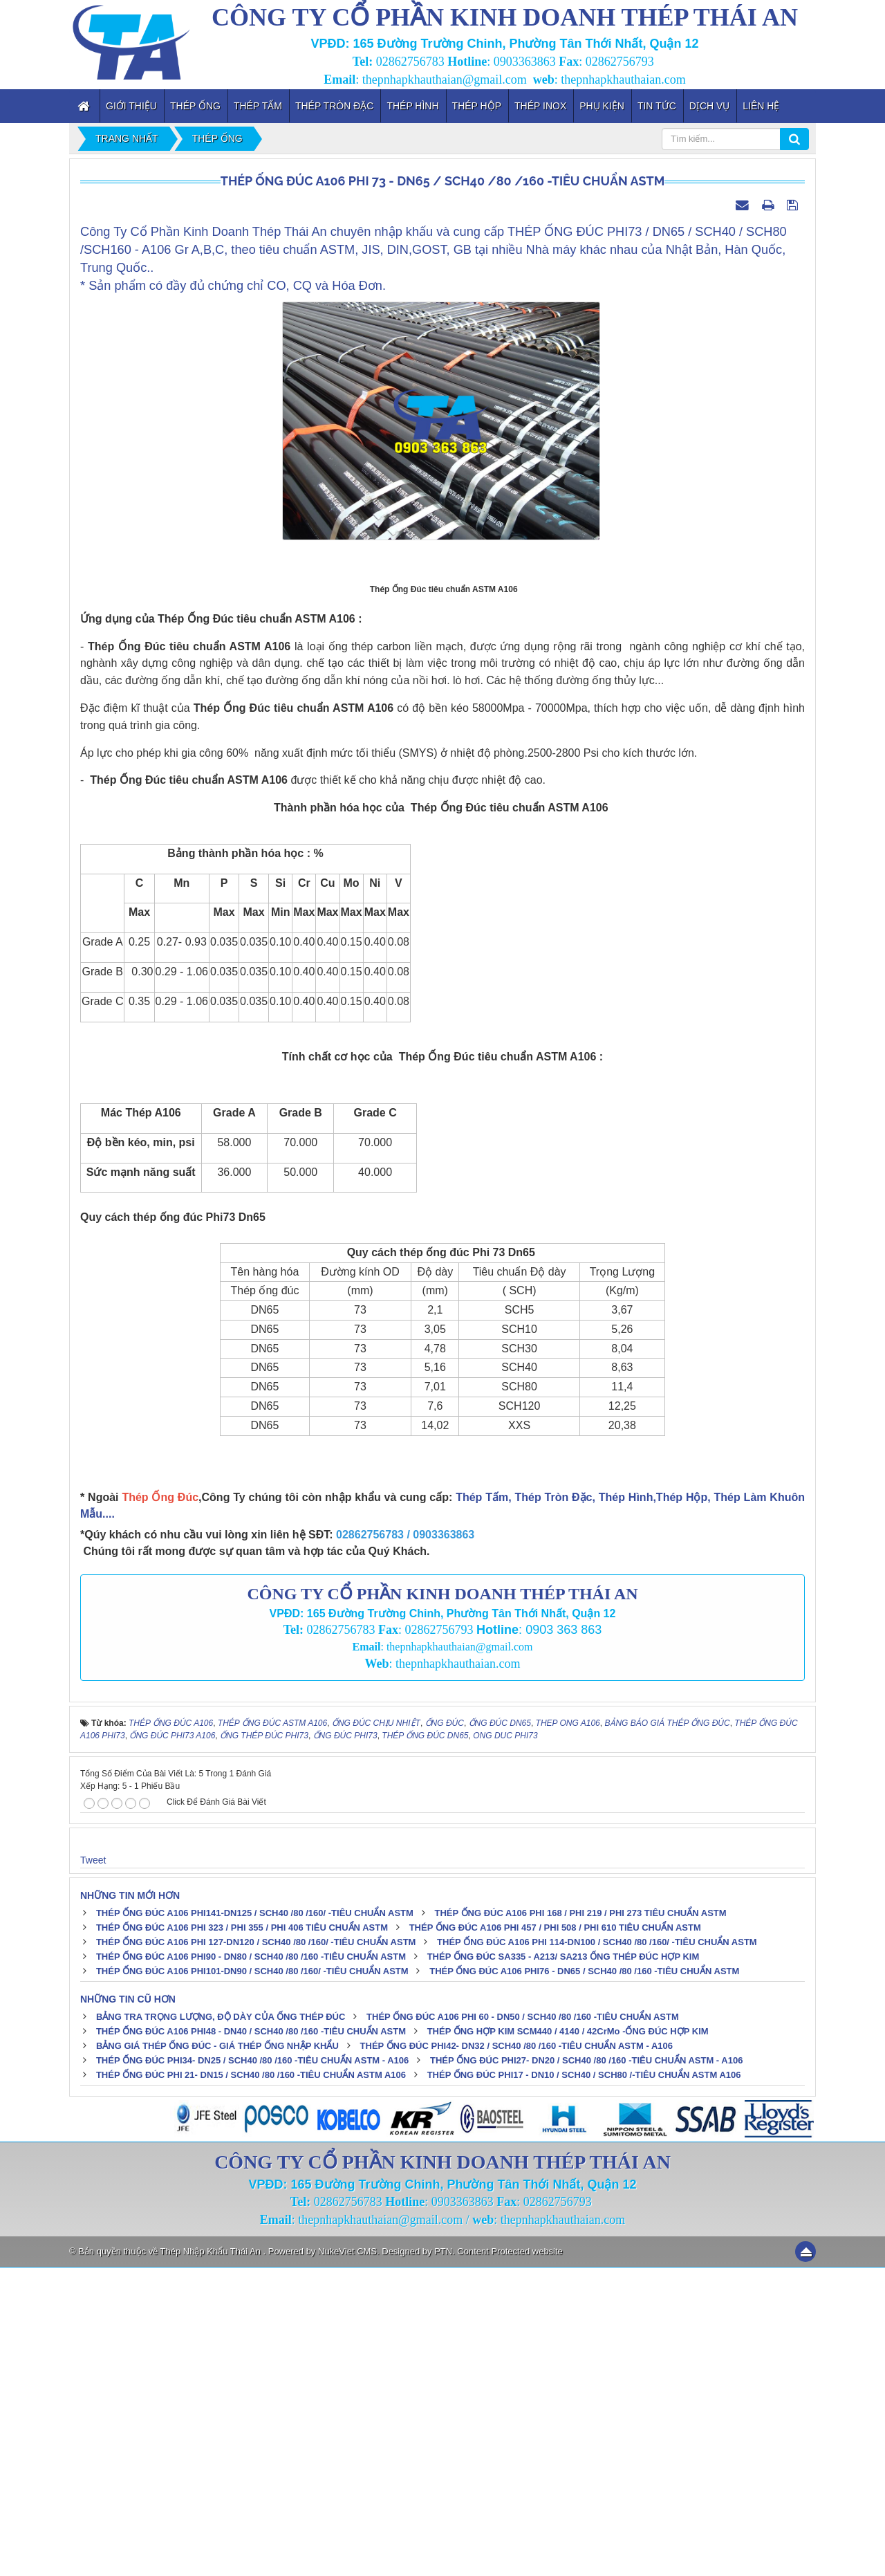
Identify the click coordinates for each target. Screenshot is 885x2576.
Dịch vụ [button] (709, 105)
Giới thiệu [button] (131, 105)
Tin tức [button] (656, 105)
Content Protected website (509, 2560)
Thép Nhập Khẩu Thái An (211, 2560)
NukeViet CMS (347, 2560)
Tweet (93, 2168)
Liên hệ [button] (761, 105)
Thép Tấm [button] (258, 105)
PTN (443, 2560)
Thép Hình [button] (412, 105)
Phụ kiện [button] (601, 105)
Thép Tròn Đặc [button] (334, 105)
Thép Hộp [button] (476, 105)
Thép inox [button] (540, 105)
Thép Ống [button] (195, 105)
